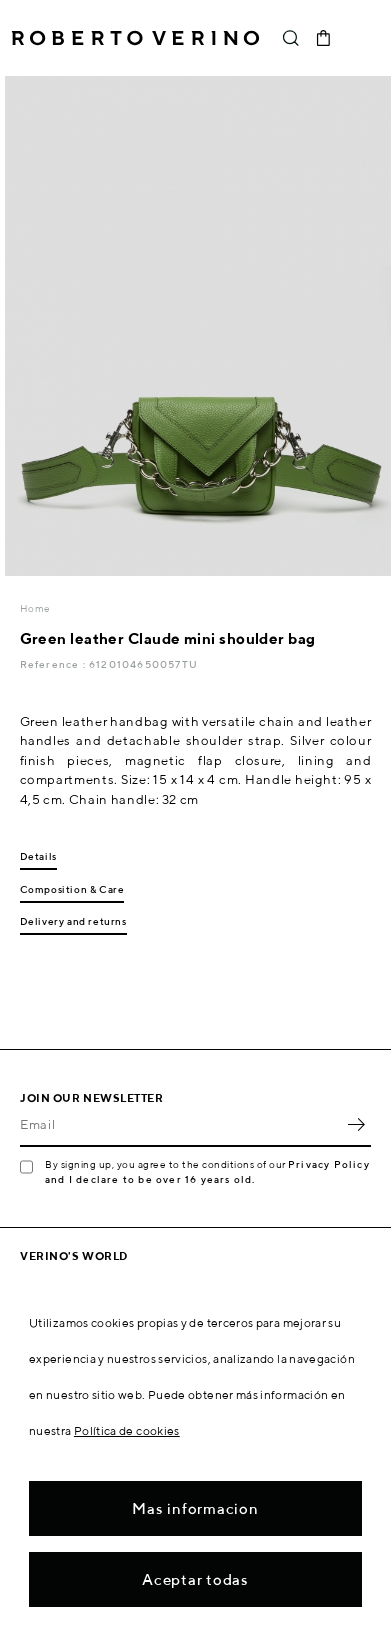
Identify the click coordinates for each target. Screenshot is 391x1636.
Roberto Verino (135, 38)
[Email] (180, 1125)
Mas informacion (195, 1508)
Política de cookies (127, 1430)
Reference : (54, 664)
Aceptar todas (195, 1579)
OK (356, 1125)
